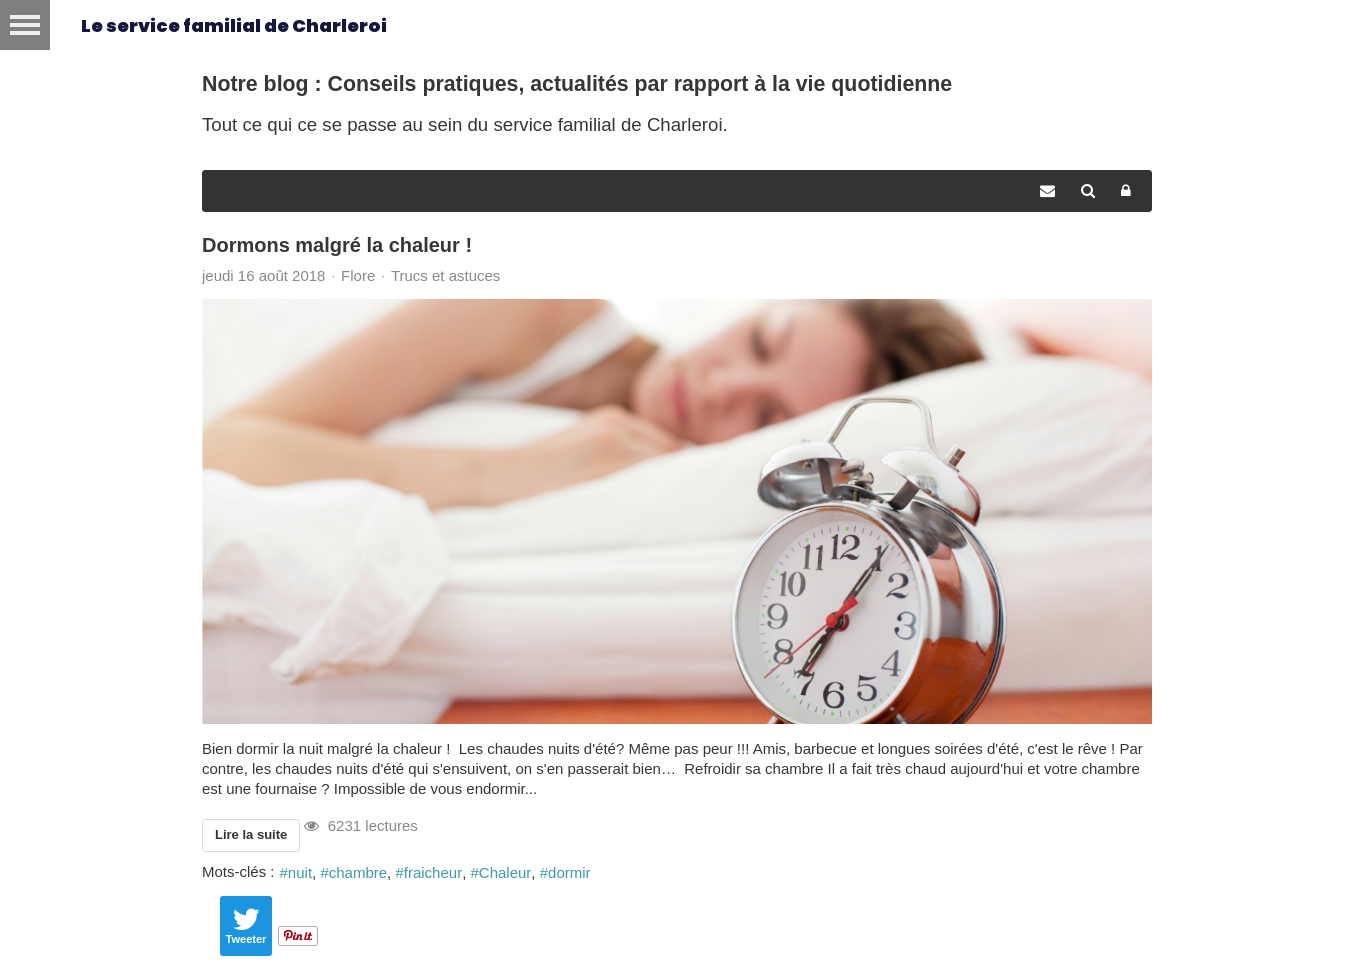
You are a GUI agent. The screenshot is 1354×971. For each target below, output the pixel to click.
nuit (300, 872)
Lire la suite (251, 834)
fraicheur (433, 872)
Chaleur (505, 872)
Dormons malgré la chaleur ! (337, 245)
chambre (358, 872)
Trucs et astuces (445, 276)
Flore (358, 275)
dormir (569, 872)
